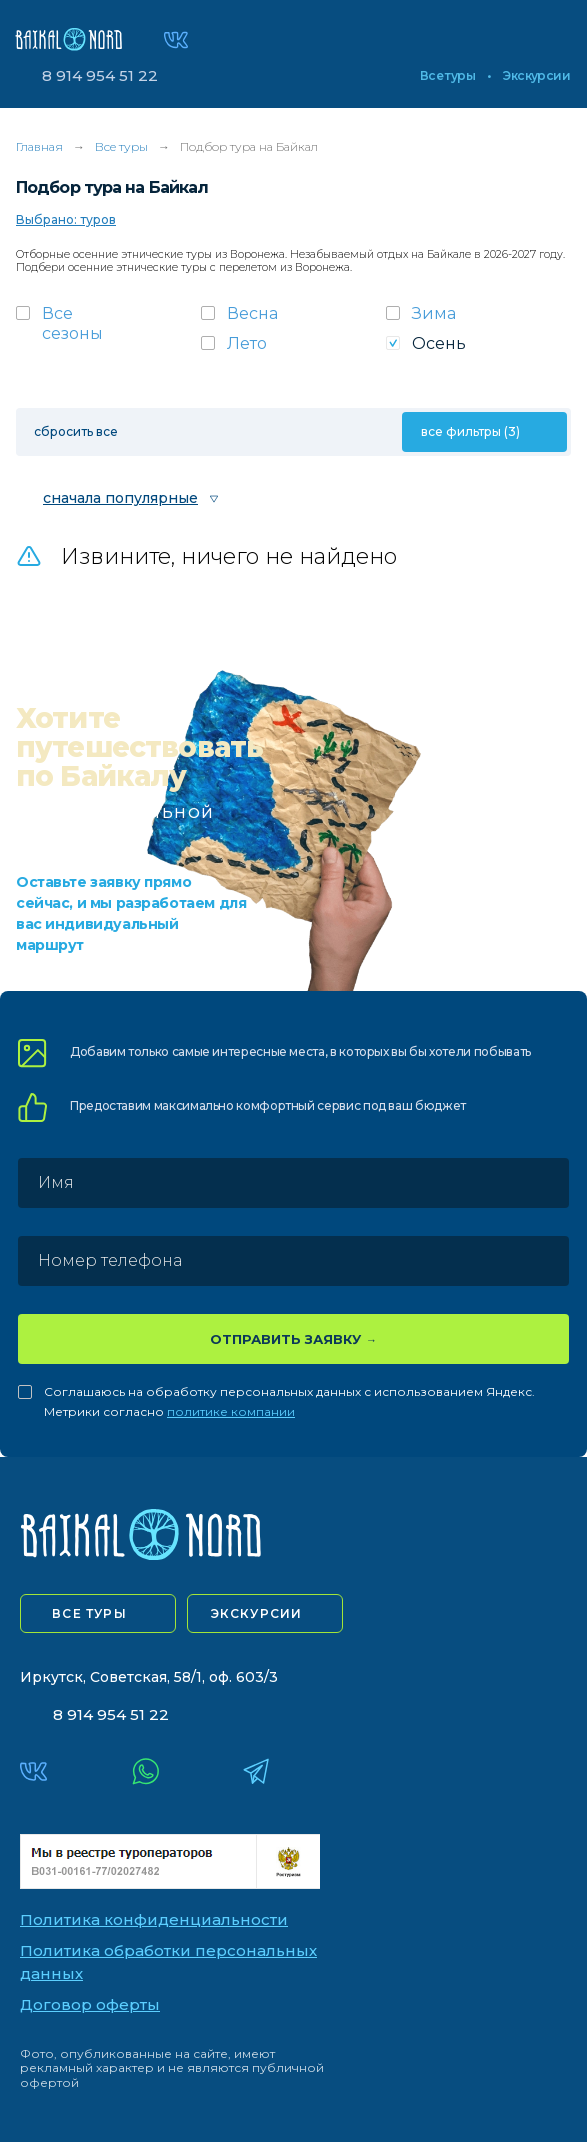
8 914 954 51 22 (100, 75)
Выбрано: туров (66, 219)
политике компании (231, 1411)
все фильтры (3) (470, 431)
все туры (89, 1613)
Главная (39, 146)
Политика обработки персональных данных (168, 1962)
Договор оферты (90, 2004)
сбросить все (76, 431)
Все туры (447, 76)
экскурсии (257, 1613)
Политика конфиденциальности (154, 1919)
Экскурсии (536, 76)
